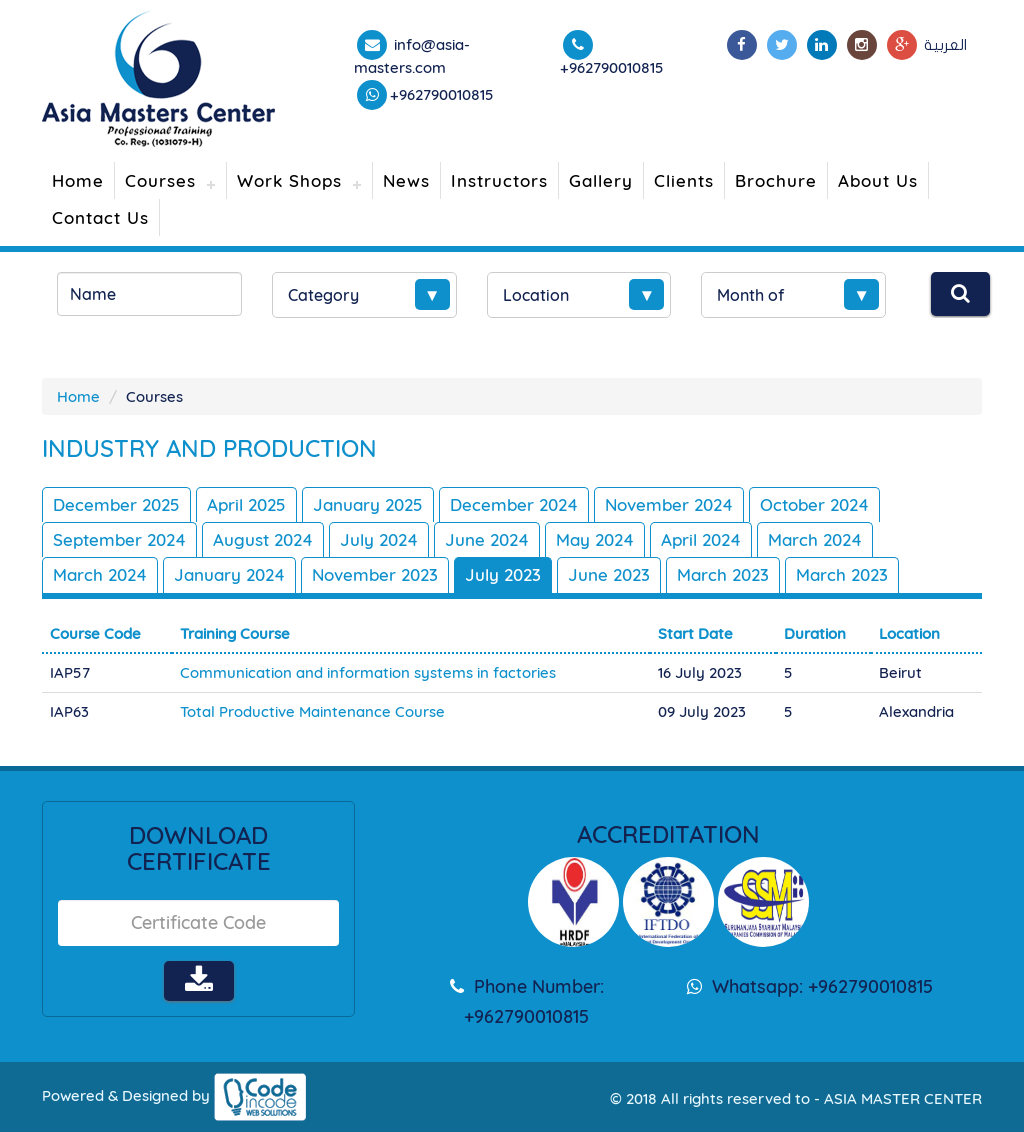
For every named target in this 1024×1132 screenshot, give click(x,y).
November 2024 (669, 504)
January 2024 (229, 574)
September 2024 (119, 539)
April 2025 (246, 504)
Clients (684, 180)
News (406, 180)
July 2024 (379, 539)
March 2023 (723, 574)
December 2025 (116, 504)
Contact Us (100, 217)
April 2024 (701, 539)
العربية (945, 45)
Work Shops (289, 180)
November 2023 (375, 574)
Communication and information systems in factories (368, 672)
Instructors (499, 180)
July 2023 (503, 574)
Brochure (776, 180)
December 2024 (514, 504)
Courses (160, 180)
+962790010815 (442, 94)
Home (78, 180)
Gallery (601, 180)
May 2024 (595, 539)
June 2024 (487, 539)
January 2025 (368, 504)
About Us (878, 180)
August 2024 (263, 539)
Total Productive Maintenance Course (312, 711)
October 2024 (814, 504)
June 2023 (609, 574)
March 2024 (815, 539)
